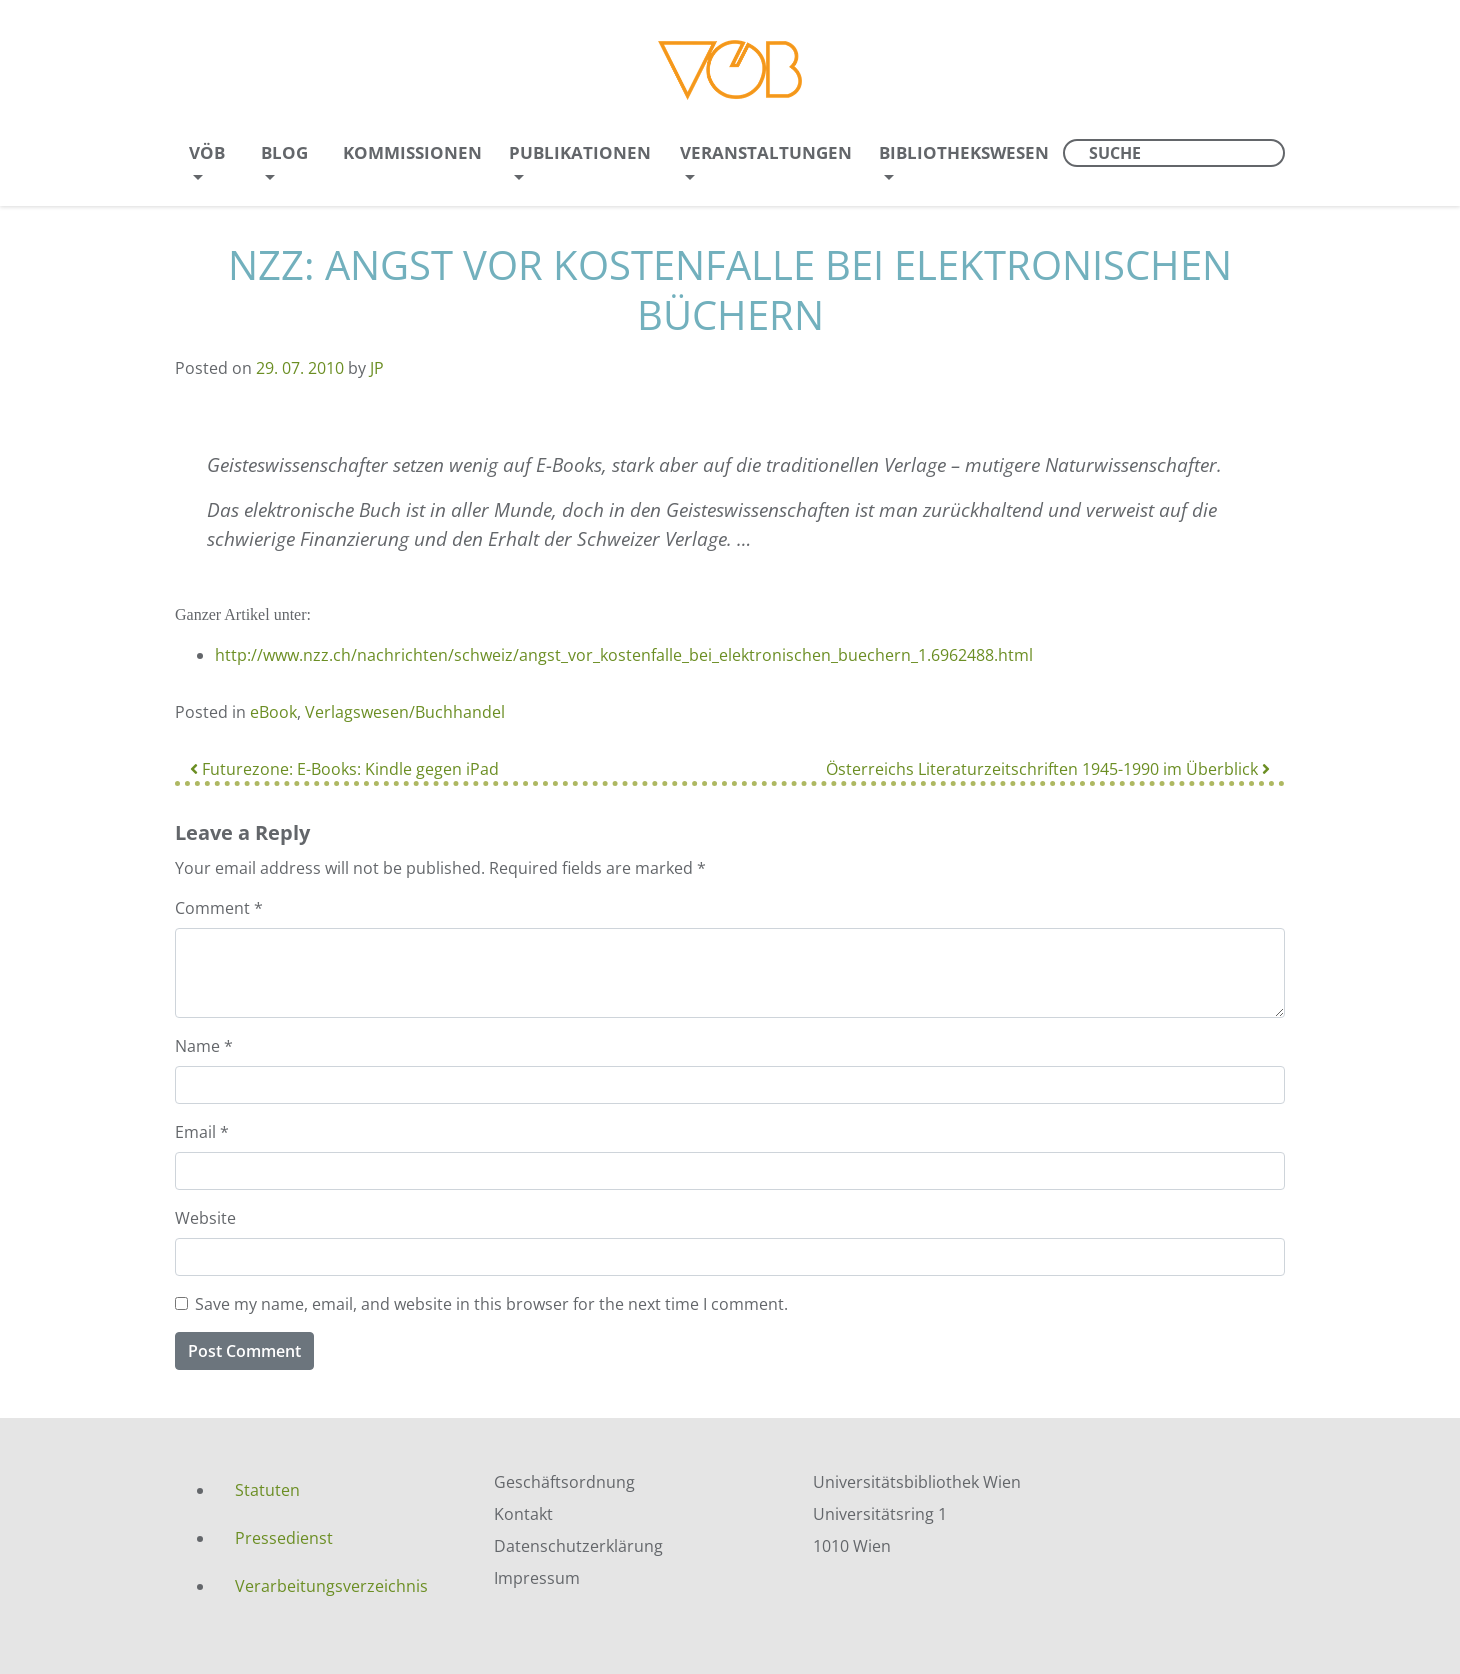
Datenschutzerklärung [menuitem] (578, 1546)
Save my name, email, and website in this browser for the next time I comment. (491, 1304)
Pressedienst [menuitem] (284, 1538)
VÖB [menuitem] (207, 152)
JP (377, 368)
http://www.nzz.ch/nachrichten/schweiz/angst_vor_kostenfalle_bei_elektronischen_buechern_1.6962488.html (624, 655)
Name (204, 1046)
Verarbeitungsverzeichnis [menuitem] (331, 1586)
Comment (219, 908)
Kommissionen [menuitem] (412, 152)
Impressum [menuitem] (537, 1578)
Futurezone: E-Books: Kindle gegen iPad (344, 769)
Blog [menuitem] (284, 152)
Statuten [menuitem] (267, 1490)
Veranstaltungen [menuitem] (766, 152)
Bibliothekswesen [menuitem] (964, 152)
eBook (273, 712)
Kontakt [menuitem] (523, 1514)
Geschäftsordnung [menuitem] (564, 1482)
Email (202, 1132)
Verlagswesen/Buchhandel (405, 712)
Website (205, 1218)
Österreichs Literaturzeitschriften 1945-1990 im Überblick (1048, 769)
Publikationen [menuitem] (580, 152)
